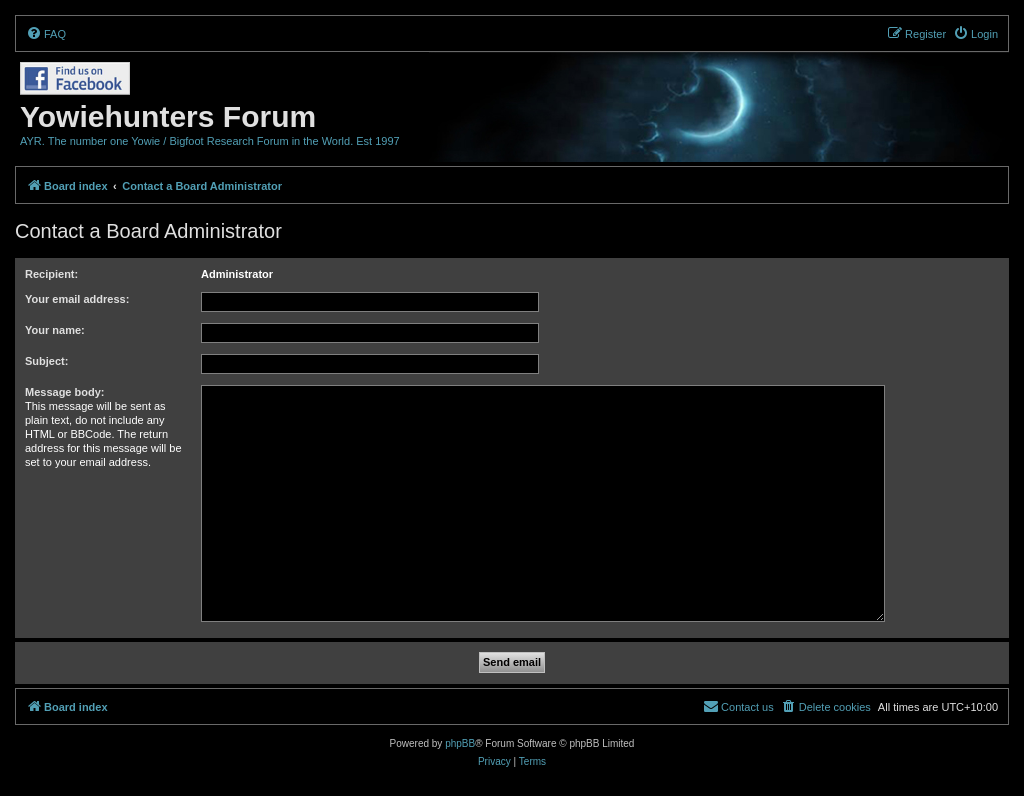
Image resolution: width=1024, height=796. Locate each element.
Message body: (64, 392)
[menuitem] (46, 34)
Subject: (46, 361)
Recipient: (51, 274)
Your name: (55, 330)
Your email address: (77, 299)
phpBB (460, 743)
